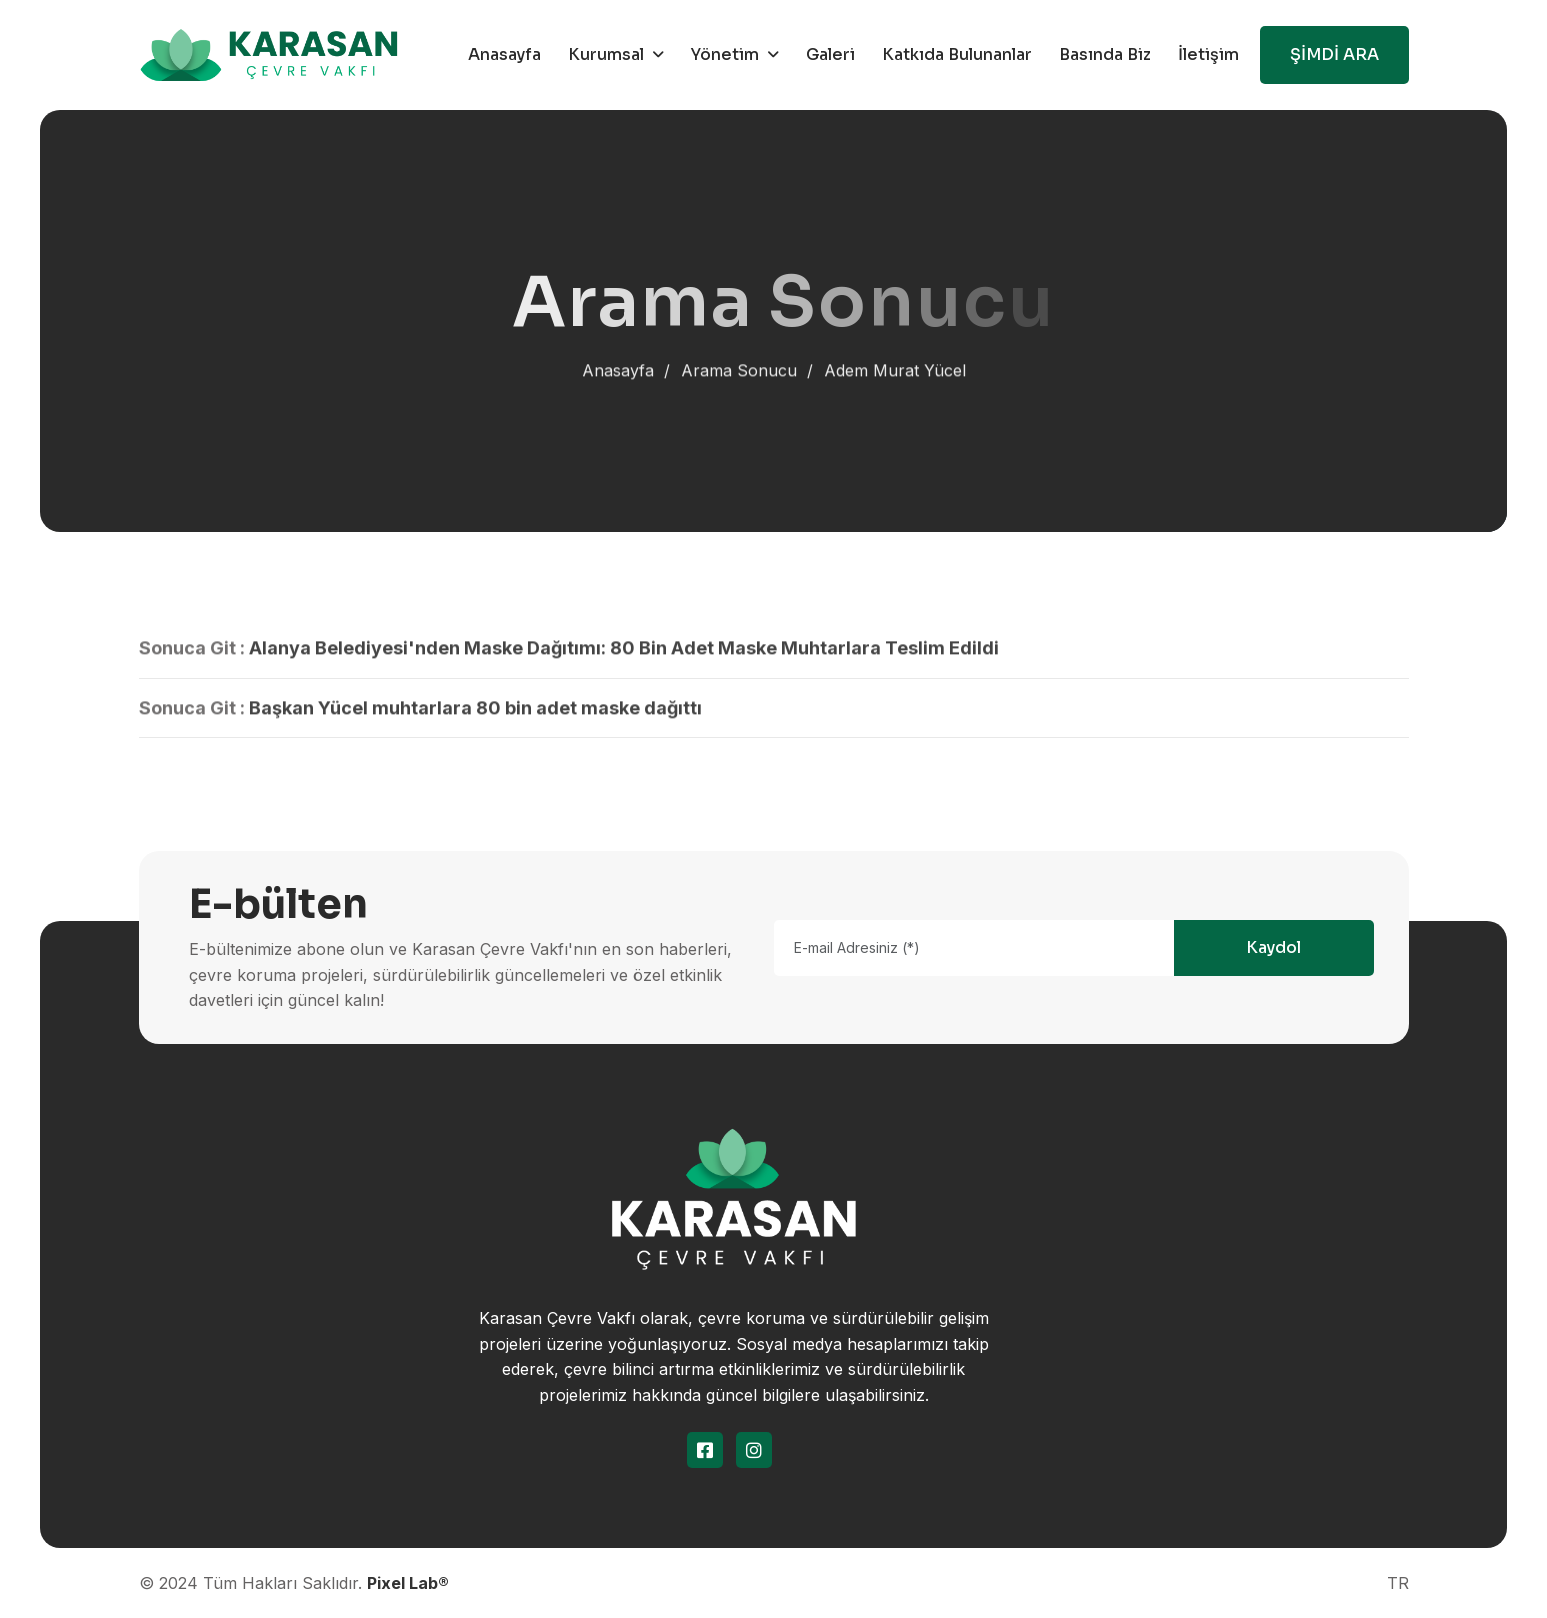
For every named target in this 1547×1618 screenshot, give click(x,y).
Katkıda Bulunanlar (957, 54)
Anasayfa (504, 54)
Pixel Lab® (408, 1583)
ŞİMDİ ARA (1334, 54)
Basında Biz (1105, 54)
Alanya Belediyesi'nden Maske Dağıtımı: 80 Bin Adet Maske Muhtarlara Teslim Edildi (624, 652)
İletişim (1208, 54)
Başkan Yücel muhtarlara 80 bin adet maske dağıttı (475, 711)
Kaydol (1273, 947)
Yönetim (725, 54)
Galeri (830, 54)
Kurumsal (606, 54)
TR (1398, 1583)
